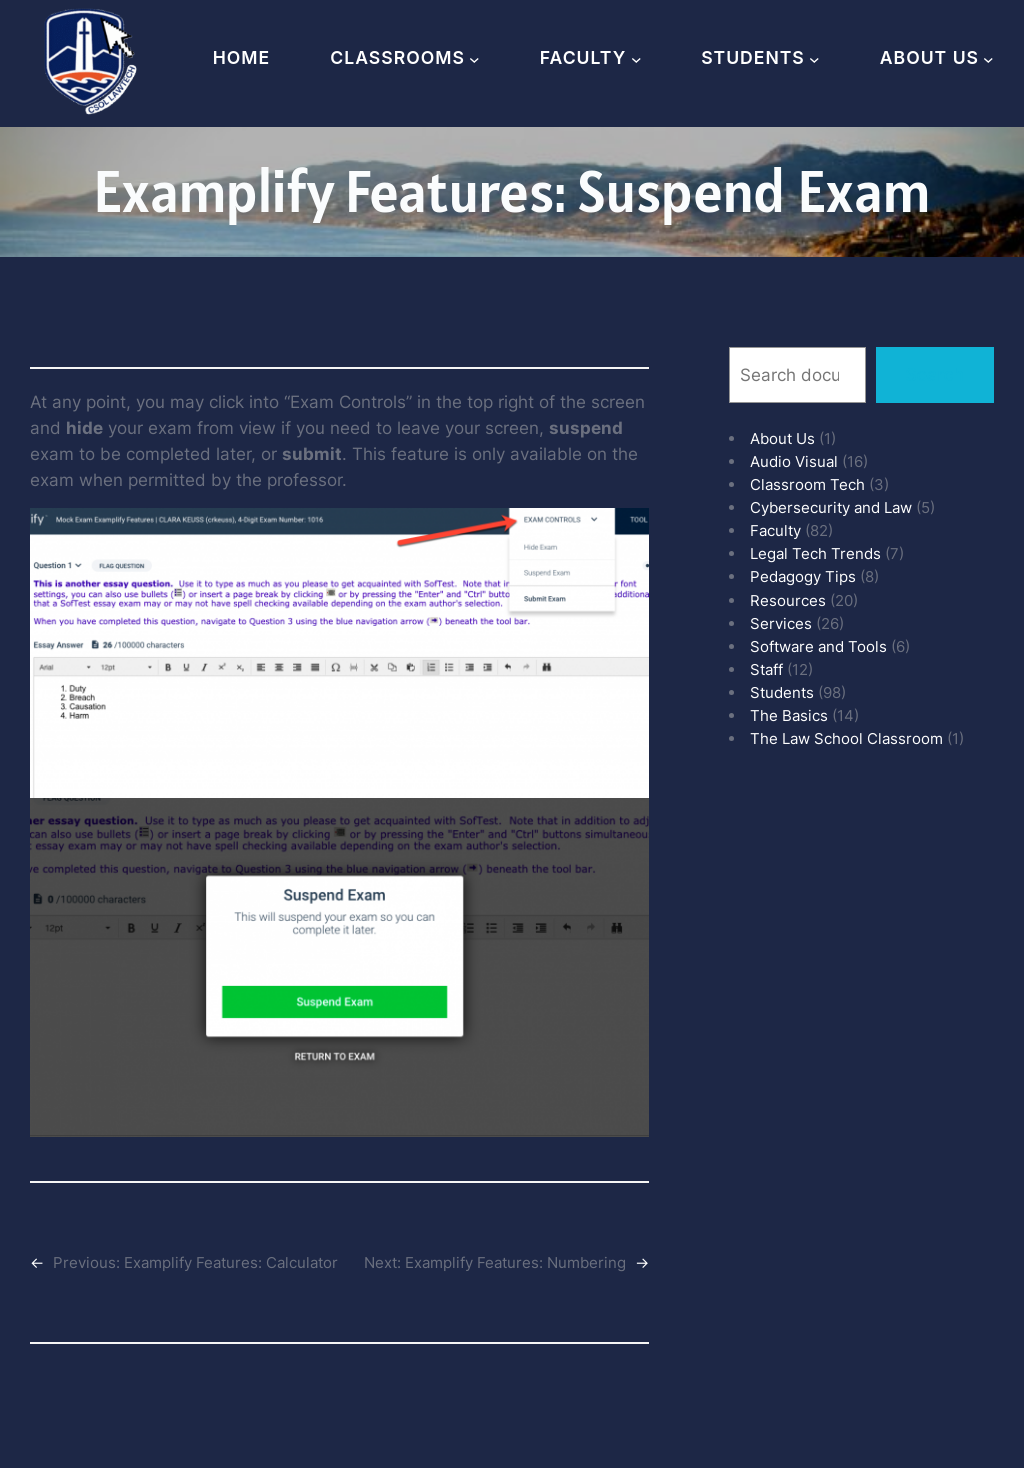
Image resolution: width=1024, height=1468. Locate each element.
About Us (782, 438)
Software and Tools (818, 646)
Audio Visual (794, 461)
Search (935, 374)
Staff (766, 669)
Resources (788, 600)
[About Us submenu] (988, 58)
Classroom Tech (807, 484)
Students (782, 692)
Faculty (775, 530)
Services (781, 623)
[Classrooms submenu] (474, 58)
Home (242, 57)
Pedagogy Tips (803, 576)
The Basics (789, 715)
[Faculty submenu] (636, 58)
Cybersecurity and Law (831, 507)
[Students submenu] (814, 58)
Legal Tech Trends (815, 553)
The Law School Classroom (846, 738)
